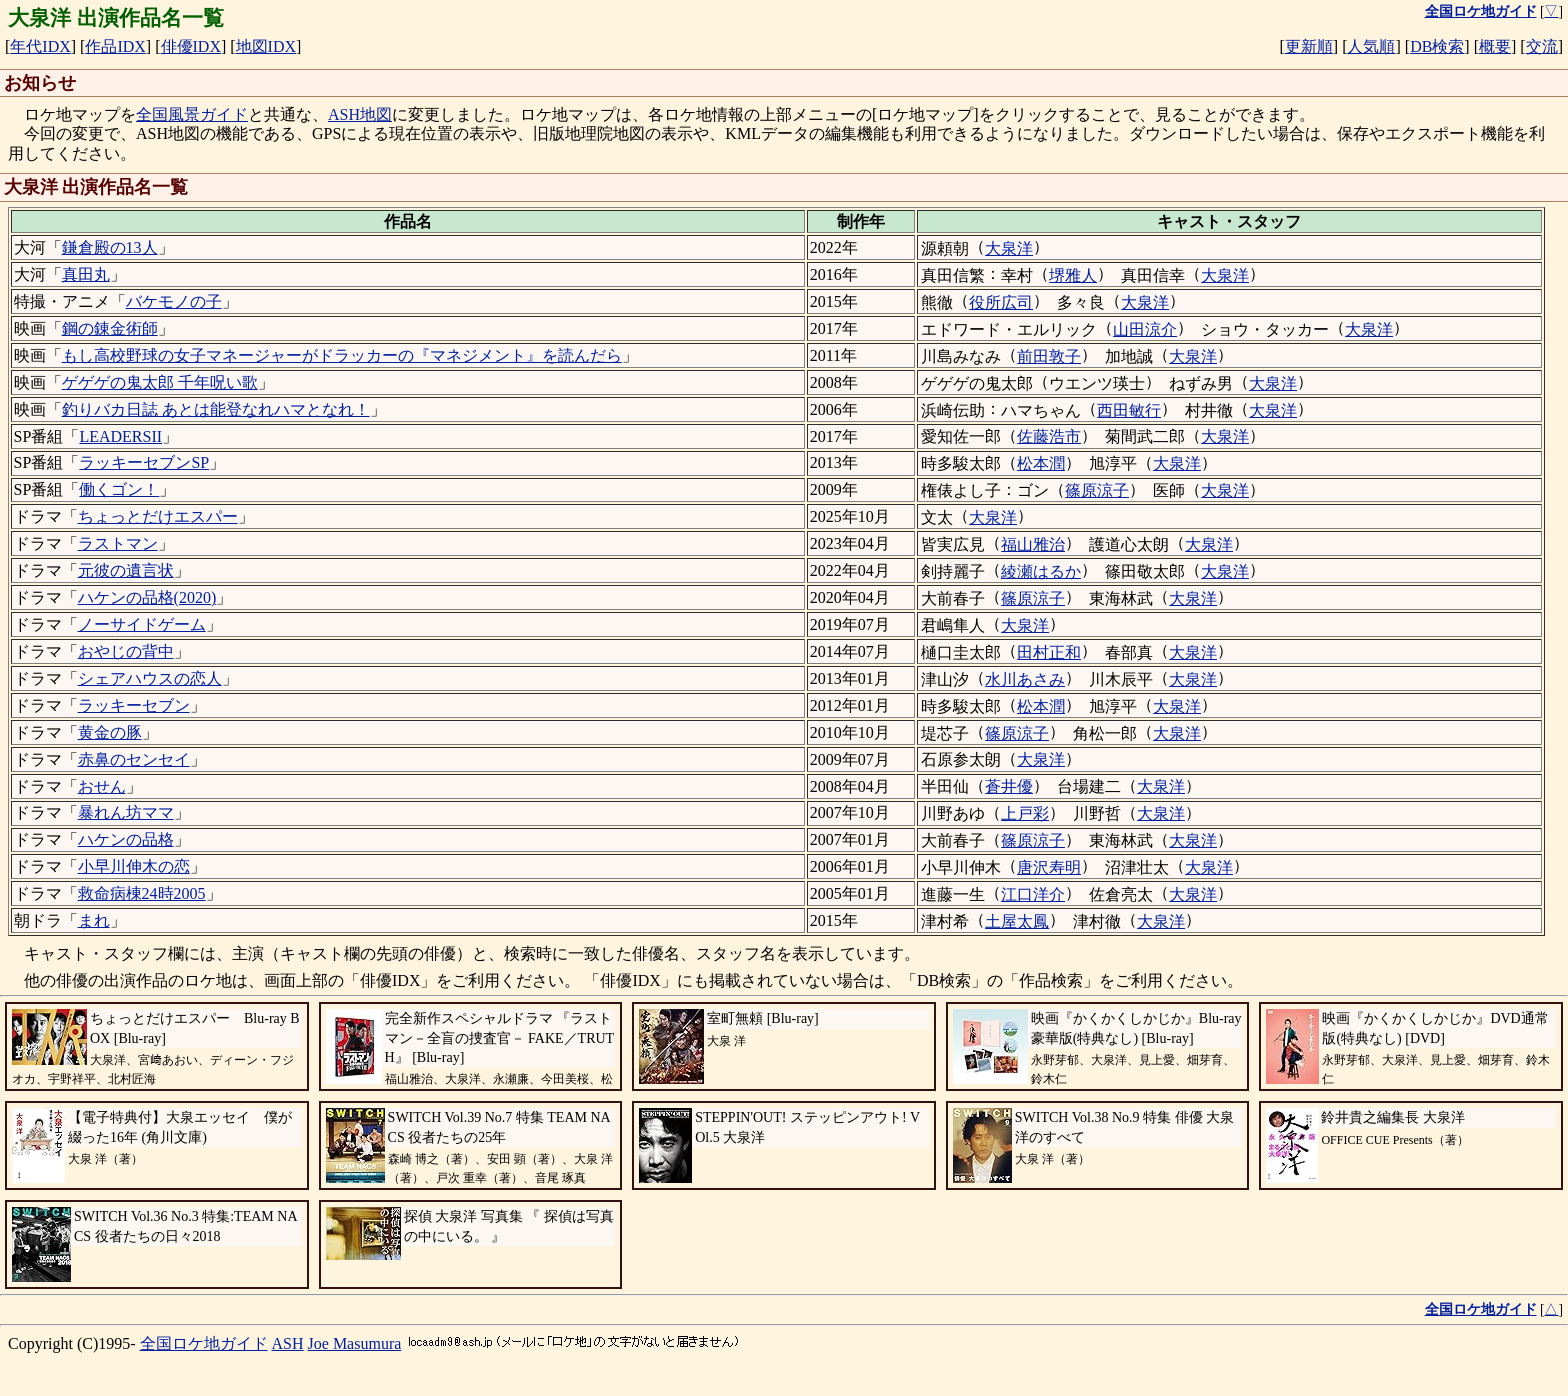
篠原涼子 (1097, 490)
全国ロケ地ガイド (204, 1343)
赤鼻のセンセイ (134, 759)
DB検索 (1437, 46)
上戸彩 (1025, 813)
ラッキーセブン (134, 705)
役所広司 (1001, 302)
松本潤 (1041, 463)
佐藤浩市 (1049, 436)
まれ (94, 920)
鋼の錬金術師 (110, 328)
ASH (288, 1343)
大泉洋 (1009, 248)
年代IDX (40, 46)
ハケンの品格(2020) (147, 597)
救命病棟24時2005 (142, 893)
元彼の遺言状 (126, 570)
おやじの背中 (126, 651)
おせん (102, 786)
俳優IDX (191, 46)
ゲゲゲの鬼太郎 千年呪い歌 (160, 382)
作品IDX (115, 46)
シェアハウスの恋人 (150, 678)
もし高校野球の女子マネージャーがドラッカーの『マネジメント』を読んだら (342, 355)
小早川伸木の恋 (134, 866)
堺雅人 (1073, 275)
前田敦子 (1049, 356)
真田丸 (86, 274)
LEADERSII (120, 436)
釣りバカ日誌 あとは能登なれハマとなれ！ (216, 409)
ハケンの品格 (126, 839)
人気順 (1371, 46)
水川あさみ (1025, 679)
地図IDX (266, 46)
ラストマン (118, 543)
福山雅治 (1033, 544)
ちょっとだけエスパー (158, 516)
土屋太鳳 (1017, 921)
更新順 (1309, 46)
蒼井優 (1009, 786)
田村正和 (1049, 652)
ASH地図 (360, 114)
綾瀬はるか (1041, 571)
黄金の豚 (110, 732)
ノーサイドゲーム (142, 624)
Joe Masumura (355, 1343)
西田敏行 (1129, 410)
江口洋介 (1033, 894)
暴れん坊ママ (126, 812)
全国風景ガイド (192, 114)
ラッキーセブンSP (144, 462)
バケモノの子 (174, 301)
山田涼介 (1145, 329)
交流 (1542, 46)
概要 (1495, 46)
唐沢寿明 (1049, 867)
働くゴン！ (119, 489)
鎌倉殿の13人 (110, 247)
